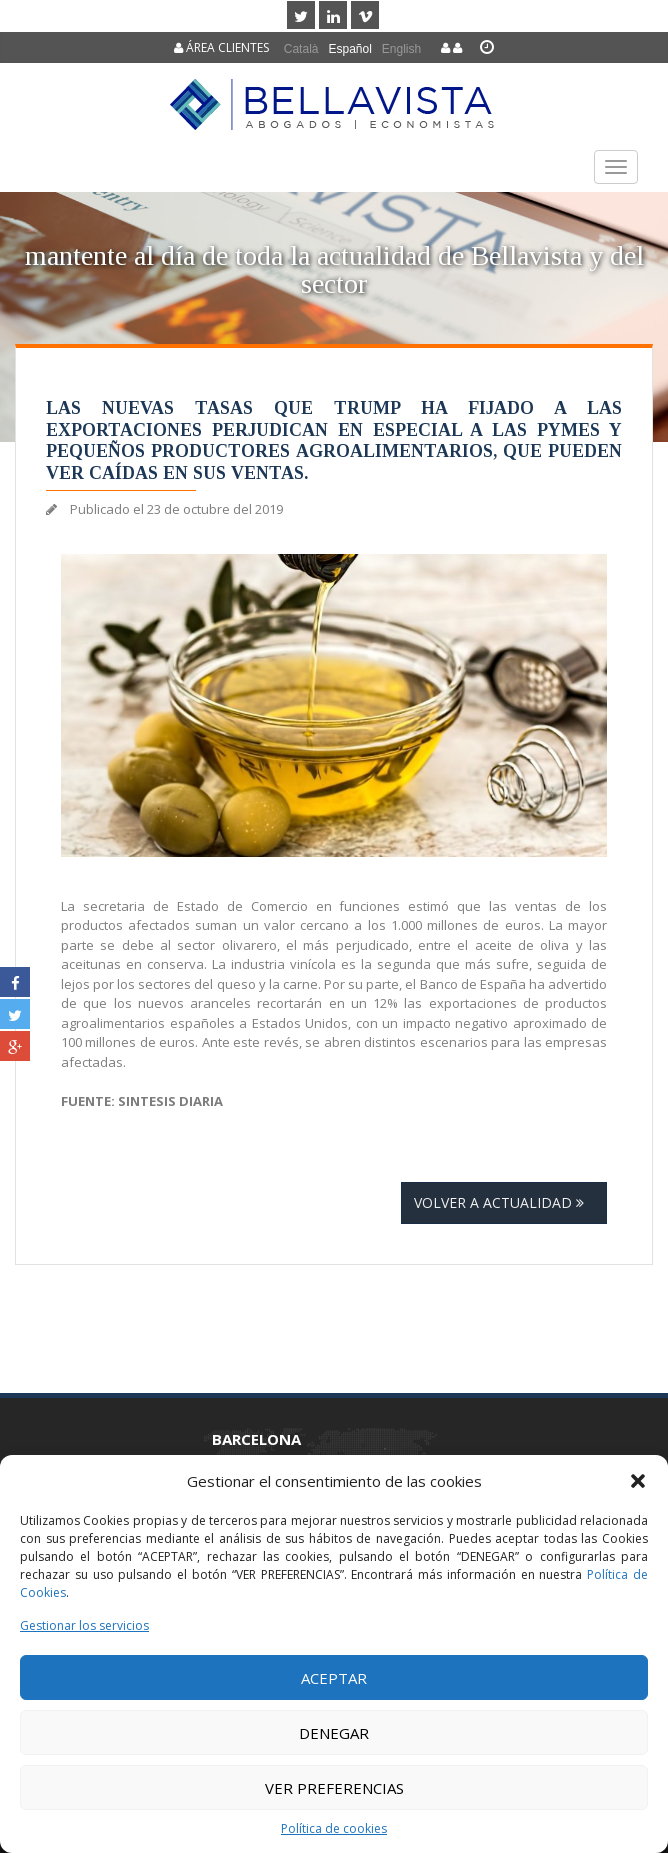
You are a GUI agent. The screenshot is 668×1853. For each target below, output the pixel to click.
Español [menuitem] (349, 49)
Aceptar (334, 1678)
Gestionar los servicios (84, 1625)
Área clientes (221, 47)
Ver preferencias (334, 1788)
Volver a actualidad (504, 1202)
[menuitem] (301, 48)
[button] (638, 1481)
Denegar (334, 1733)
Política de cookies (334, 1828)
